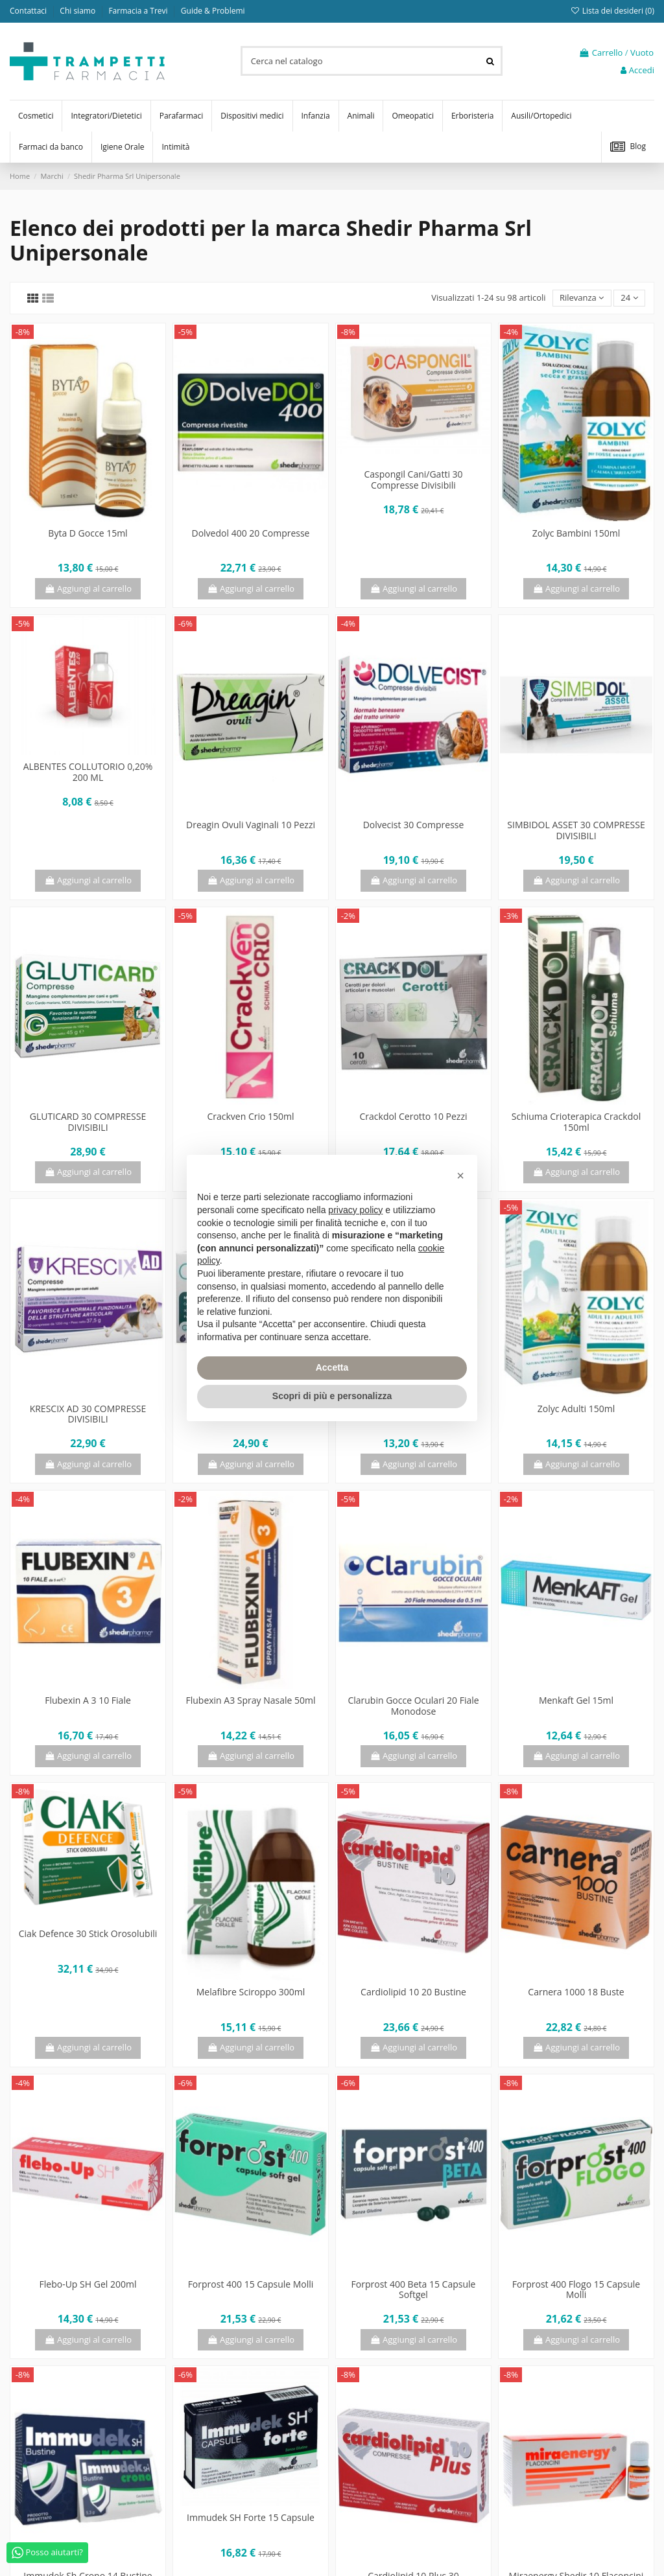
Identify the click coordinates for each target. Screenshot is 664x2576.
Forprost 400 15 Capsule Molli (251, 2284)
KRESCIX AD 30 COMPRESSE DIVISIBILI (88, 1414)
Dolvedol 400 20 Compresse (251, 533)
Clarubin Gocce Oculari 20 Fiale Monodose (413, 1705)
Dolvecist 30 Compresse (413, 824)
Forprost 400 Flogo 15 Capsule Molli (576, 2289)
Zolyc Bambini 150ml (576, 533)
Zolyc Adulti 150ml (576, 1408)
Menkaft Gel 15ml (576, 1700)
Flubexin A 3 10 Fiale (88, 1700)
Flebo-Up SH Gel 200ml (88, 2284)
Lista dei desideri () (612, 10)
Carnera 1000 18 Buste (576, 1992)
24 (629, 297)
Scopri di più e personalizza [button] (332, 1396)
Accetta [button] (332, 1367)
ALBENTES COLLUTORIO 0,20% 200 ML (88, 771)
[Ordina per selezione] (581, 298)
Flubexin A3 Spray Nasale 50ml (250, 1700)
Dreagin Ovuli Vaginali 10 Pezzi (250, 824)
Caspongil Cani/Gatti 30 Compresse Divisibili (413, 479)
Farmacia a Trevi (138, 10)
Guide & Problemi (213, 10)
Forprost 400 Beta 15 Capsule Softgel (413, 2289)
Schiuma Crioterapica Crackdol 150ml (576, 1121)
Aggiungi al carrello (88, 588)
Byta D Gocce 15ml (87, 533)
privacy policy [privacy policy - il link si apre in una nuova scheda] (355, 1210)
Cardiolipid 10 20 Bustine (413, 1992)
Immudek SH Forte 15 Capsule (250, 2517)
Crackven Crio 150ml (250, 1116)
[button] (460, 1175)
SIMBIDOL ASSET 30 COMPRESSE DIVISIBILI (576, 830)
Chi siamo (78, 10)
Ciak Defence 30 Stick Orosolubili (88, 1933)
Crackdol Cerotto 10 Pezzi (414, 1116)
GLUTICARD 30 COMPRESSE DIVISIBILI (88, 1121)
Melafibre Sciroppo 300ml (250, 1992)
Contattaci (29, 10)
